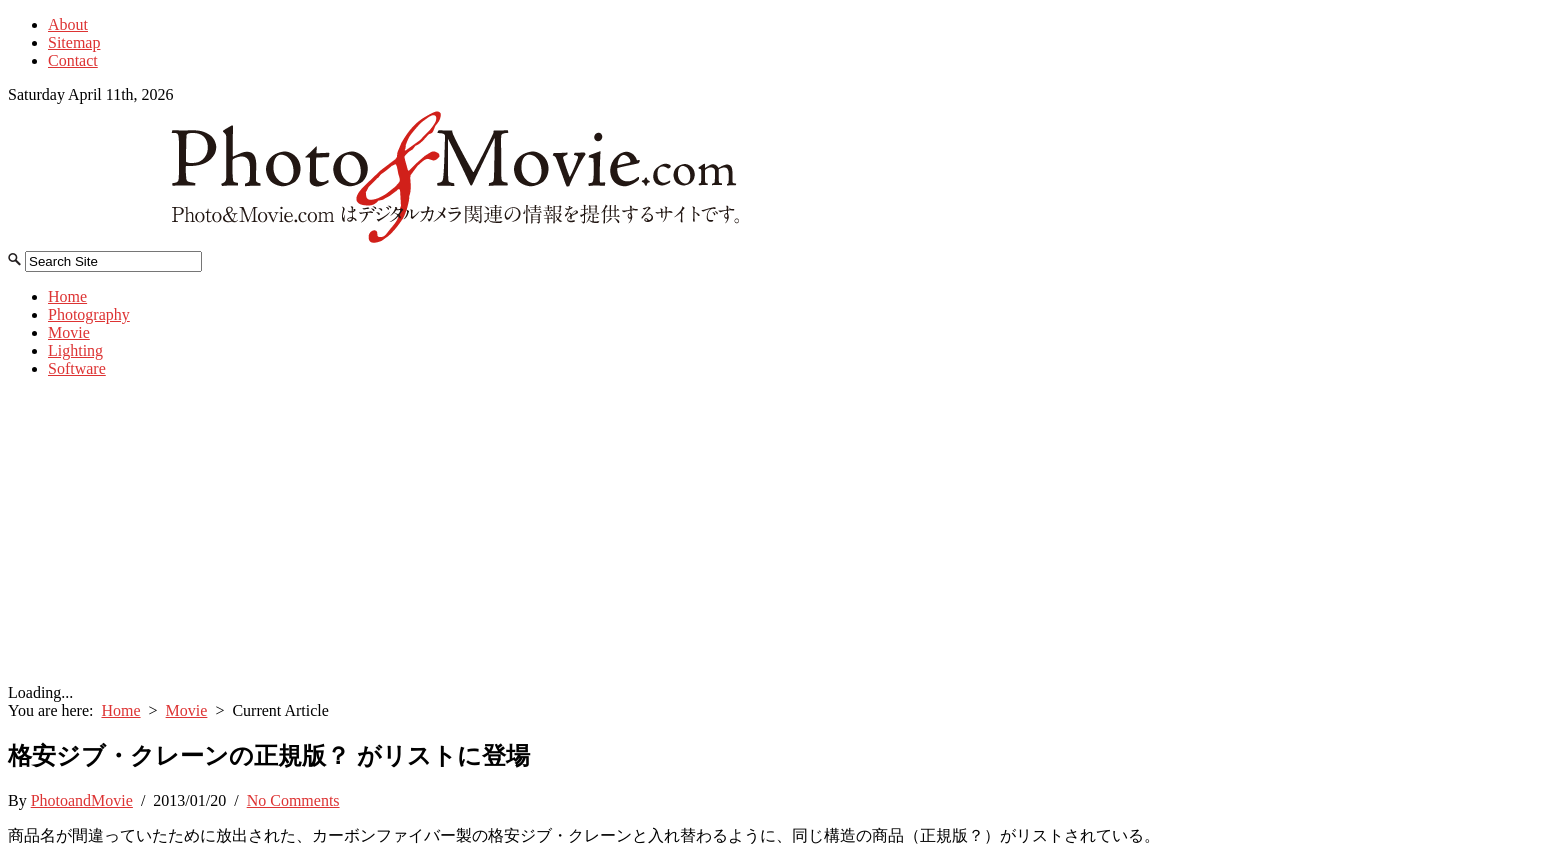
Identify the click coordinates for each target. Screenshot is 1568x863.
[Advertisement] (784, 534)
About (68, 24)
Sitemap (74, 42)
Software (77, 368)
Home (67, 296)
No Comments (293, 800)
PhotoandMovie (82, 800)
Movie (69, 332)
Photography (89, 314)
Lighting (75, 350)
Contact (73, 60)
